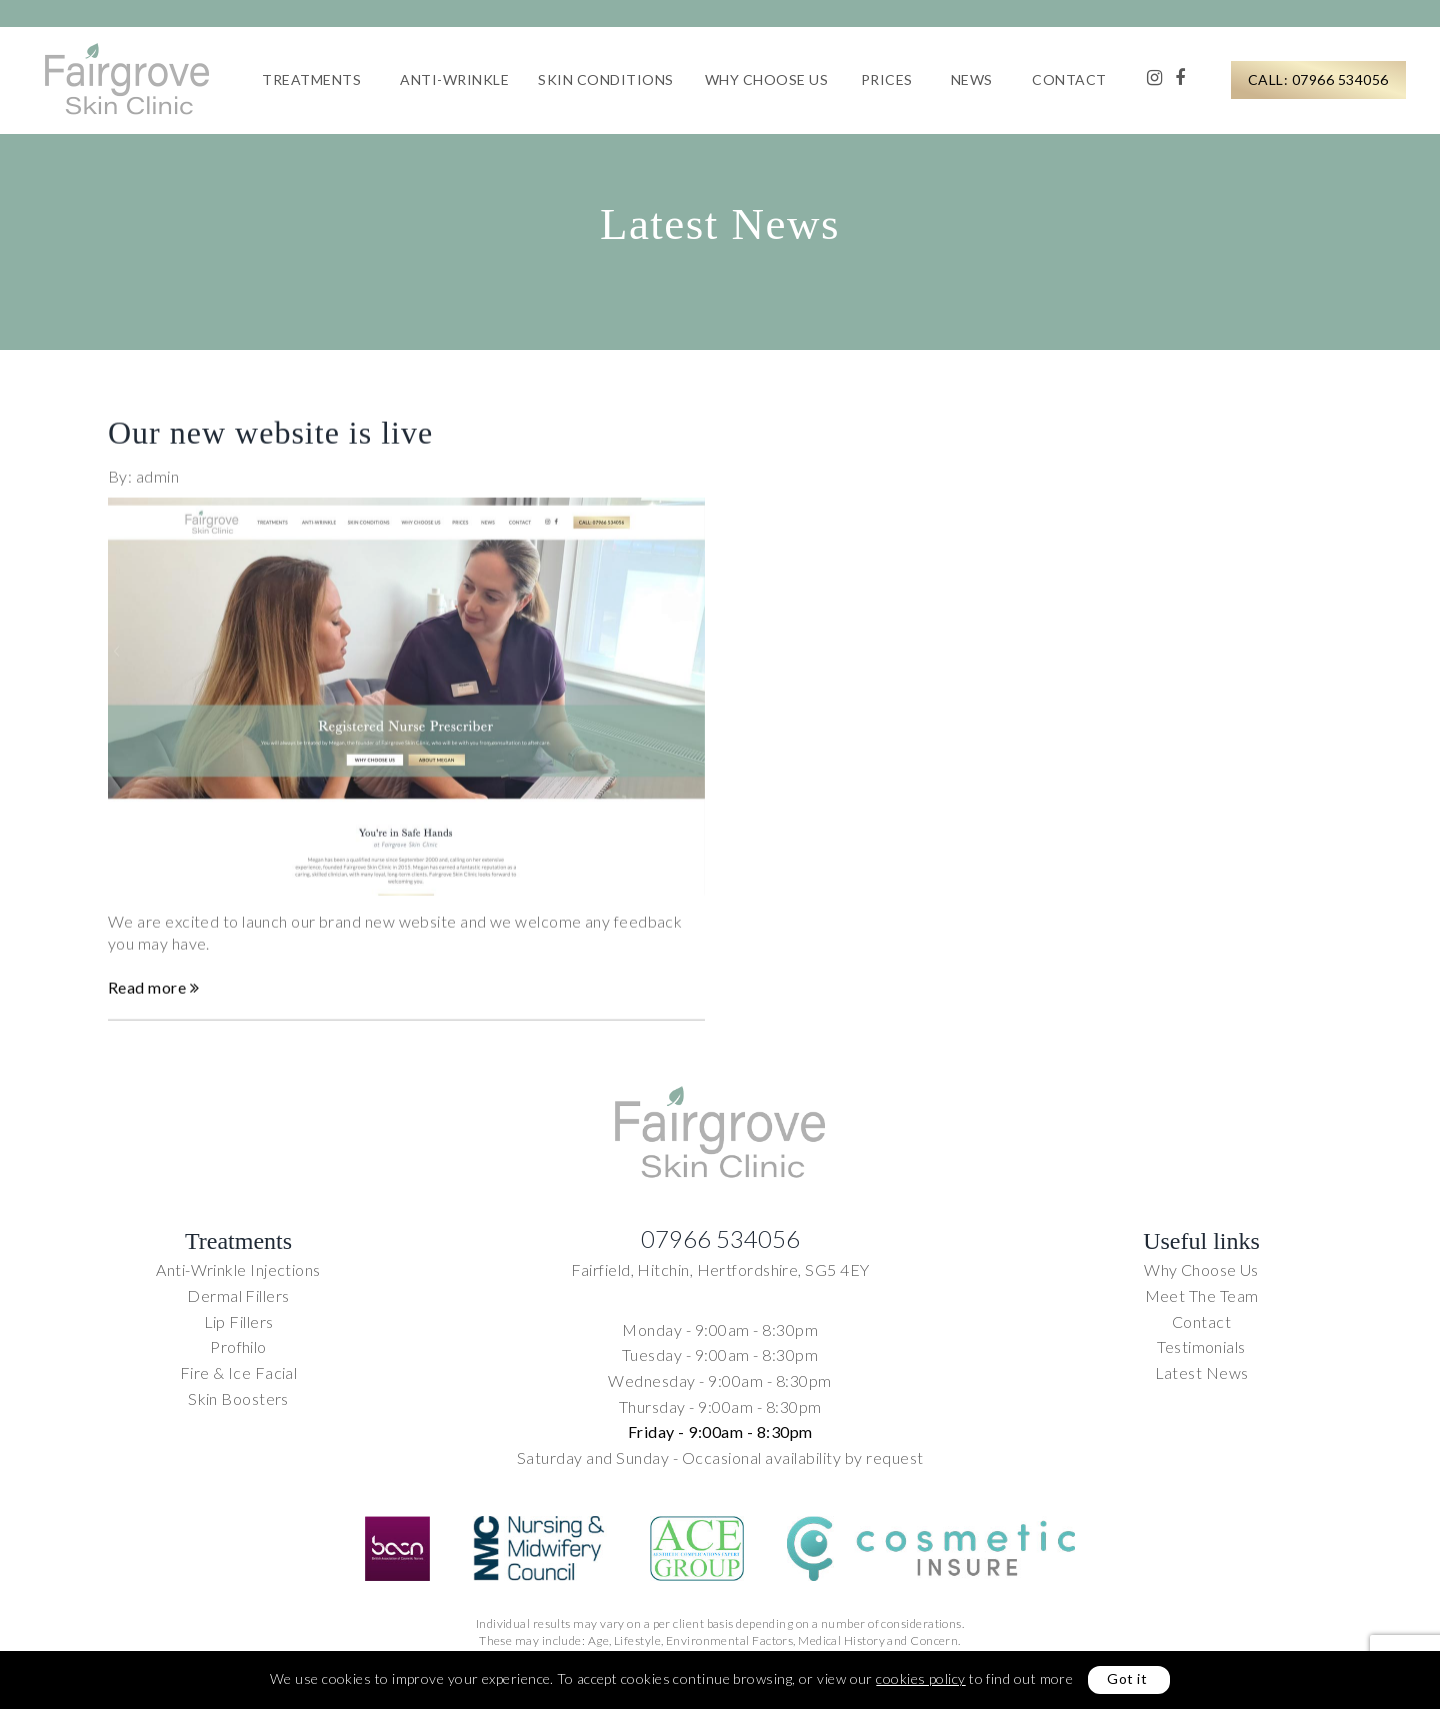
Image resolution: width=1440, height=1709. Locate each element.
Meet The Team (1202, 1295)
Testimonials (1201, 1346)
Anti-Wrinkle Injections (238, 1269)
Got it (1127, 1678)
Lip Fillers (239, 1321)
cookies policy (920, 1678)
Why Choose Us (767, 79)
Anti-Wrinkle (454, 79)
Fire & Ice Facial (239, 1372)
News (972, 79)
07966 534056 (720, 1238)
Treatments (311, 79)
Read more (153, 997)
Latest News (1202, 1372)
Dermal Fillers (238, 1295)
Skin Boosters (238, 1398)
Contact (1069, 79)
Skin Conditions (606, 79)
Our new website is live (270, 442)
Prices (887, 79)
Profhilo (238, 1346)
